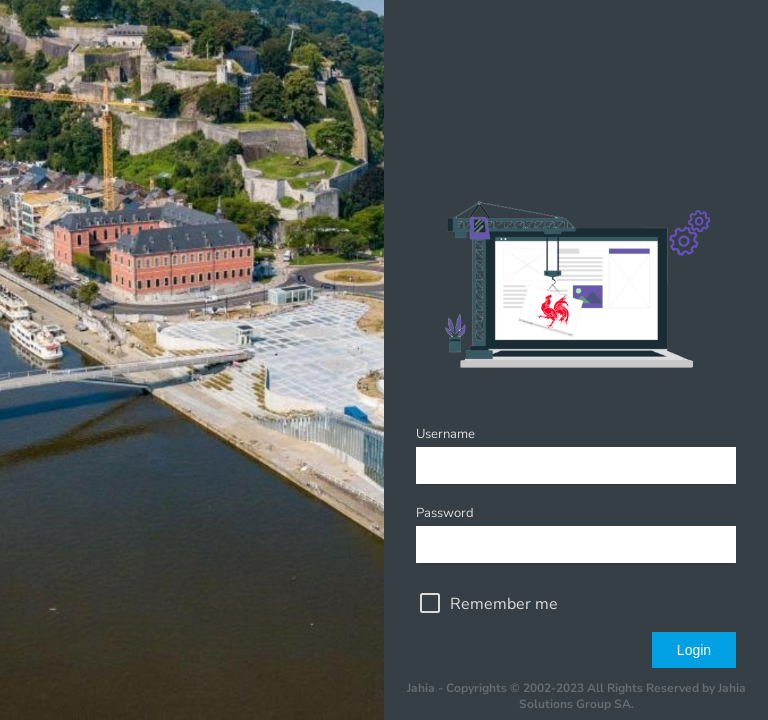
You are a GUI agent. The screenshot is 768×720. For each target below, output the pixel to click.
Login (694, 650)
